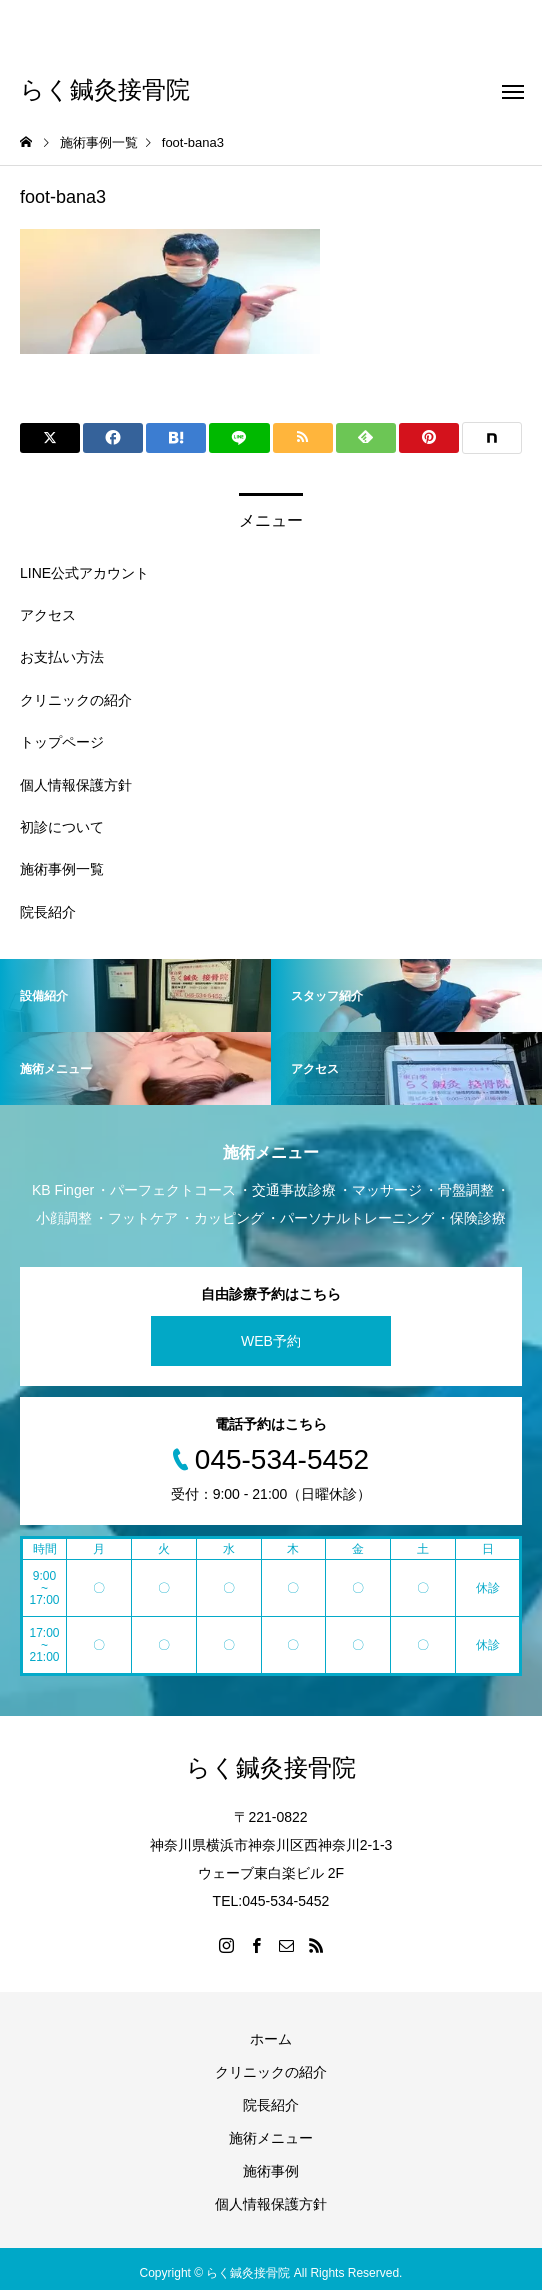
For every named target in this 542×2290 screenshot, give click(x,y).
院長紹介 (48, 912)
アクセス (48, 615)
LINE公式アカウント (84, 573)
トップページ (62, 742)
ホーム (271, 2039)
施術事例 (271, 2171)
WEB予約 (271, 1341)
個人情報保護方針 (76, 785)
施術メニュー (271, 2138)
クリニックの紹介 (76, 700)
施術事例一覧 (62, 869)
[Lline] (239, 438)
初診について (62, 827)
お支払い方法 (62, 657)
